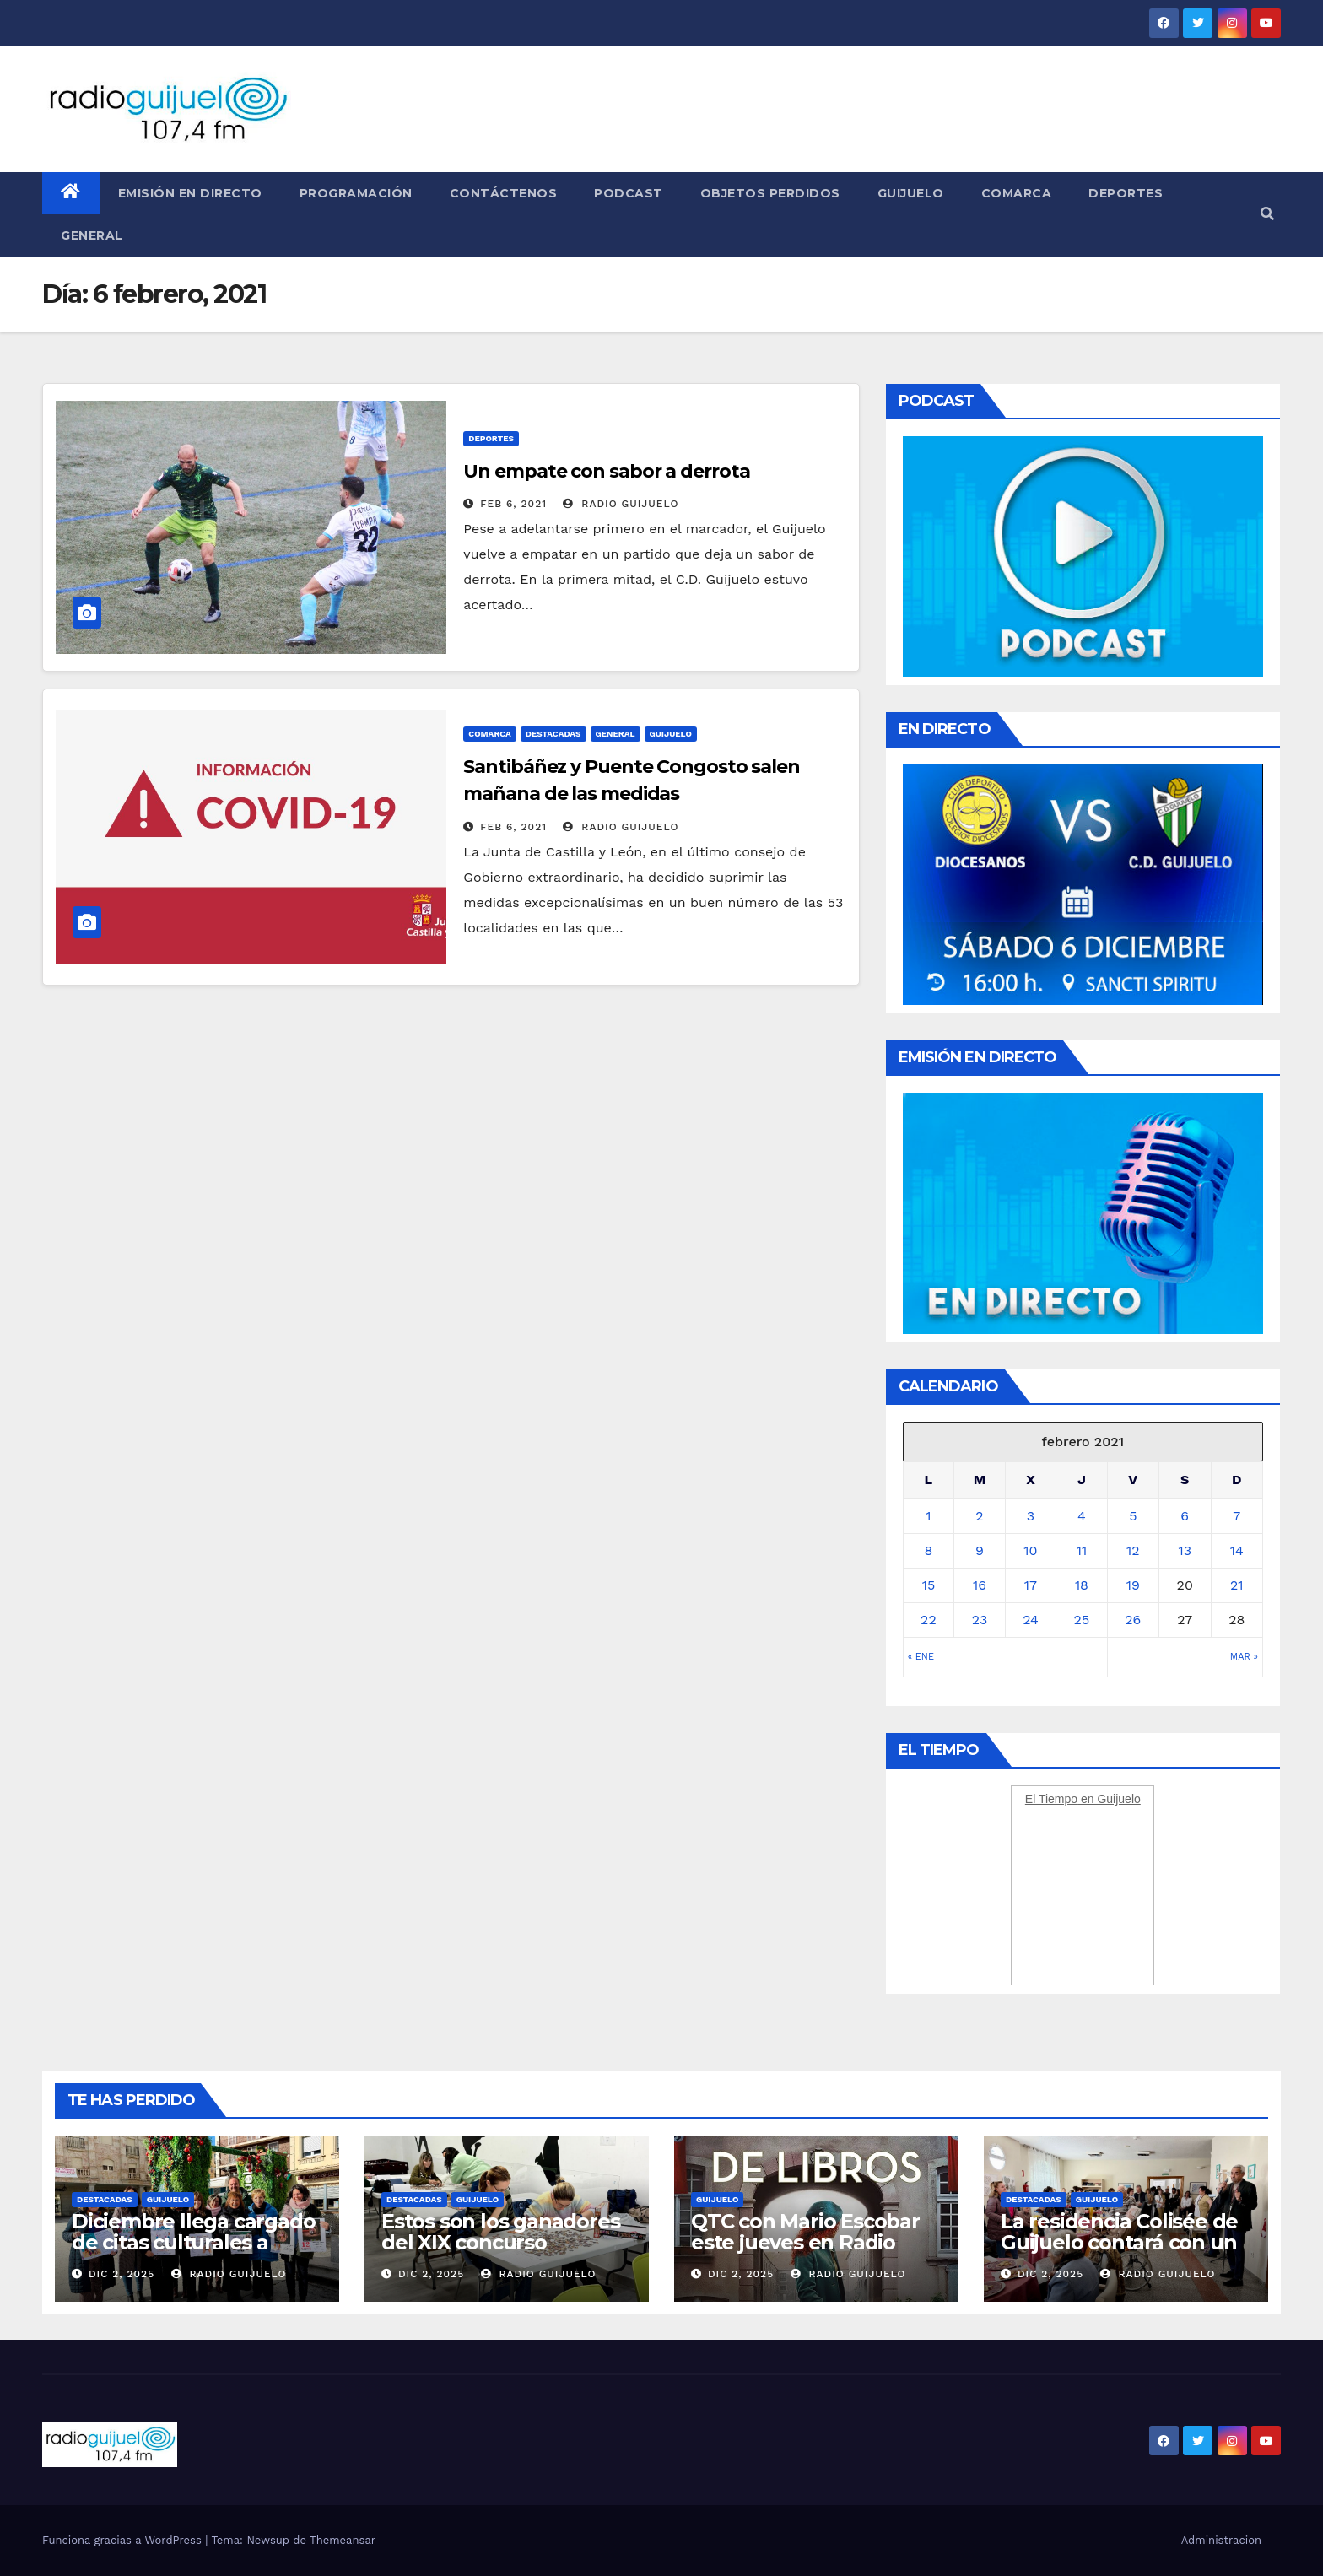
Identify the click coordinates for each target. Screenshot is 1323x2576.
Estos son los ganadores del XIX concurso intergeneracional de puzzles (500, 2253)
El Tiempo (1051, 1799)
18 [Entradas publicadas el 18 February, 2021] (1081, 1585)
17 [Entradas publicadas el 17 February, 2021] (1030, 1585)
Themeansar (342, 2540)
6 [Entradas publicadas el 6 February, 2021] (1184, 1516)
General (92, 235)
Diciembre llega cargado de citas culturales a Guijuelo (193, 2242)
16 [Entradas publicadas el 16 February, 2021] (979, 1585)
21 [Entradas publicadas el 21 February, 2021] (1237, 1585)
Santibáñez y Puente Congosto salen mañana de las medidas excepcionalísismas (631, 793)
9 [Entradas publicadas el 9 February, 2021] (979, 1550)
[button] (1267, 214)
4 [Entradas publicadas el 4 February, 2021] (1081, 1516)
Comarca (1016, 193)
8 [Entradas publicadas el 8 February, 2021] (928, 1550)
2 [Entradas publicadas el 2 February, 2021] (979, 1516)
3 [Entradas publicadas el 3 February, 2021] (1030, 1516)
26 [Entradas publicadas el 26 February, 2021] (1133, 1620)
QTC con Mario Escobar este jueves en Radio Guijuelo (805, 2242)
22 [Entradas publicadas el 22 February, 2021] (929, 1620)
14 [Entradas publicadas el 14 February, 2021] (1237, 1550)
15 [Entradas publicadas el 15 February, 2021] (929, 1585)
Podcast (628, 193)
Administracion (1221, 2540)
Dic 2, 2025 (121, 2274)
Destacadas (553, 733)
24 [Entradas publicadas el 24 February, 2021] (1031, 1620)
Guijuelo (911, 193)
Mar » (1244, 1656)
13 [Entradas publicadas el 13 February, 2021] (1184, 1550)
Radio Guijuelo (620, 504)
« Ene (921, 1656)
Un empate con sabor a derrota (606, 471)
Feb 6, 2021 (513, 504)
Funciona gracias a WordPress (123, 2540)
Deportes (1125, 193)
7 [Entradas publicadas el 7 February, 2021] (1236, 1516)
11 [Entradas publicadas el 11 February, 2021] (1082, 1550)
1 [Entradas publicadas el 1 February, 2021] (928, 1516)
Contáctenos (504, 193)
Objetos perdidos (770, 193)
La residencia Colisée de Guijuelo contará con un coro (1119, 2242)
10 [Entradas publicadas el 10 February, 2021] (1030, 1550)
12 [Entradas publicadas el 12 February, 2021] (1133, 1550)
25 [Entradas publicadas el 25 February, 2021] (1082, 1620)
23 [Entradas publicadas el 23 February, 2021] (980, 1620)
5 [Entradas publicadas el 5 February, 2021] (1133, 1516)
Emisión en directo (190, 193)
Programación (356, 193)
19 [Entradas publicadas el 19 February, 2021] (1133, 1585)
